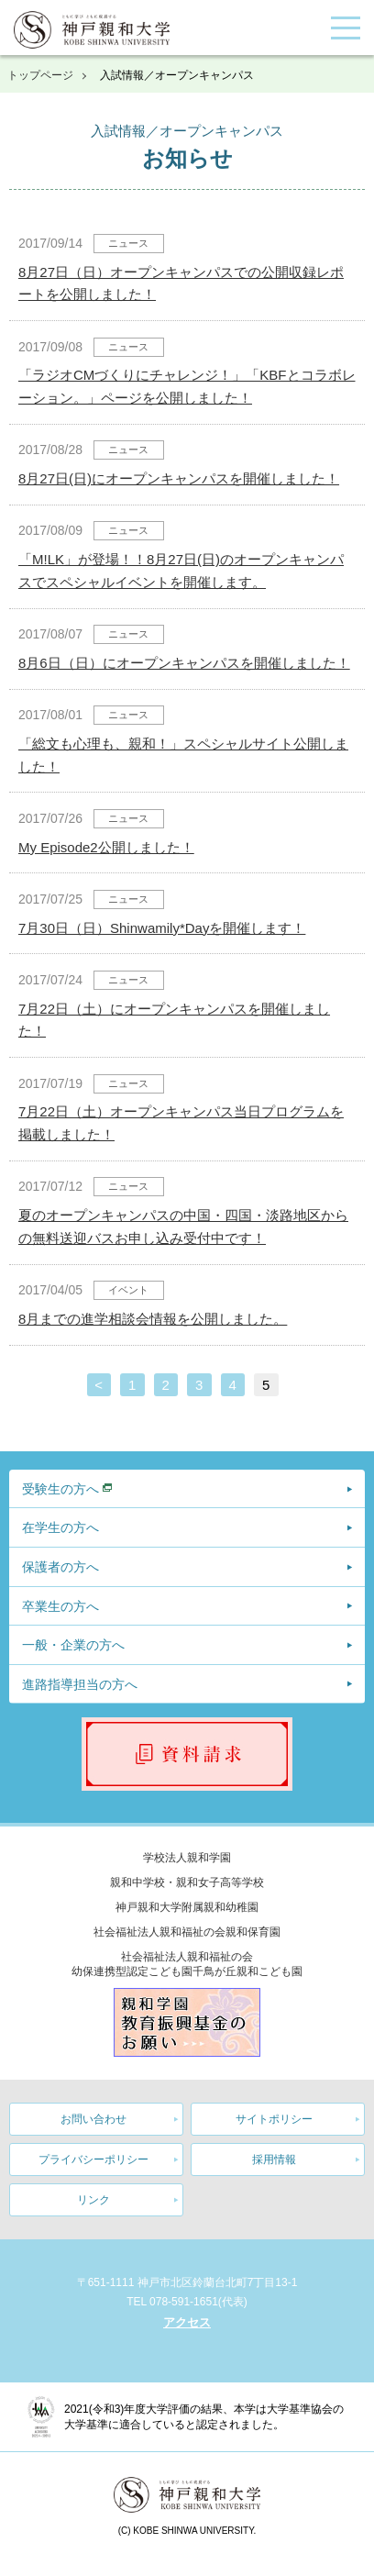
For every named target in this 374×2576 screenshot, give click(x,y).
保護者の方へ (60, 1567)
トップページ (40, 75)
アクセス (187, 2322)
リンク (93, 2199)
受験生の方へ (60, 1489)
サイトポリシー (274, 2119)
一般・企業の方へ (73, 1645)
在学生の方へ (60, 1527)
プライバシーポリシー (93, 2159)
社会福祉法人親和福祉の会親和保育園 (187, 1932)
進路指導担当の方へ (80, 1684)
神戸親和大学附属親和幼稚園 (187, 1907)
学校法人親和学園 (187, 1857)
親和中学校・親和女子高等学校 (187, 1882)
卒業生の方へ (60, 1606)
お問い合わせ (93, 2119)
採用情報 (274, 2159)
